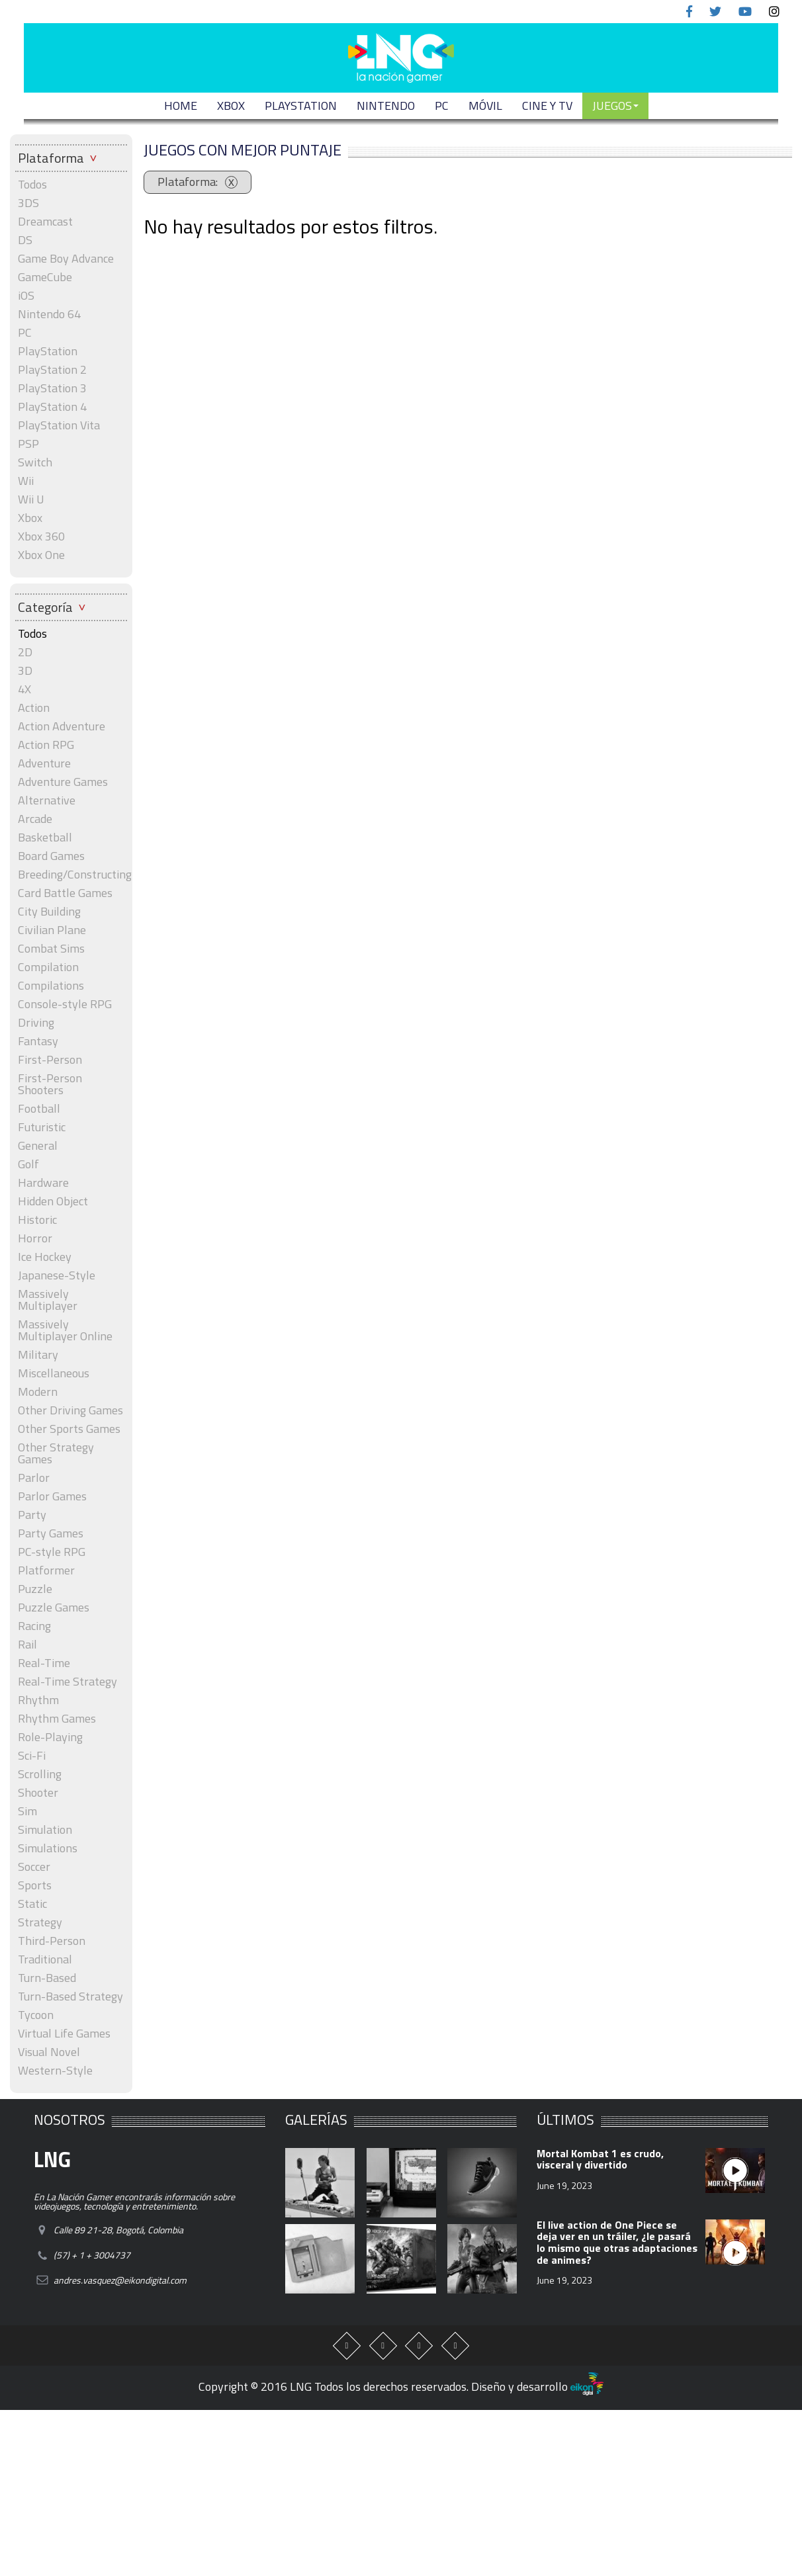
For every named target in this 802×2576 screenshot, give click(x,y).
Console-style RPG (65, 1004)
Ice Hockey (44, 1257)
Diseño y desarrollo (537, 2386)
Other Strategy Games (56, 1453)
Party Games (50, 1533)
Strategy (40, 1922)
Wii (26, 481)
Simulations (47, 1848)
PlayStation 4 (52, 407)
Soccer (34, 1867)
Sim (27, 1811)
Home (180, 105)
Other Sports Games (69, 1429)
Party (32, 1515)
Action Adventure (61, 726)
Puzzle (35, 1589)
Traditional (45, 1959)
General (38, 1146)
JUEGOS (615, 105)
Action (34, 708)
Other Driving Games (70, 1410)
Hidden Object (53, 1201)
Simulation (45, 1830)
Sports (35, 1885)
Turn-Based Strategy (70, 1996)
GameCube (45, 277)
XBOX (231, 105)
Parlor (34, 1478)
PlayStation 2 (52, 370)
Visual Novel (49, 2052)
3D (25, 671)
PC (442, 105)
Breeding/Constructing (71, 874)
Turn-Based (47, 1978)
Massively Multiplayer (47, 1300)
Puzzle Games (53, 1607)
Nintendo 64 (49, 314)
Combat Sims (51, 949)
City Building (49, 912)
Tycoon (36, 2015)
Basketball (45, 837)
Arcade (35, 819)
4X (24, 689)
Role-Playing (50, 1737)
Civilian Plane (52, 930)
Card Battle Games (65, 893)
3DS (28, 203)
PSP (28, 444)
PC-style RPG (51, 1552)
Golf (28, 1164)
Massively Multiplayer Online (65, 1330)
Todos (32, 185)
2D (25, 652)
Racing (34, 1626)
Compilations (51, 986)
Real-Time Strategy (67, 1682)
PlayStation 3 (52, 388)
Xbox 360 (41, 536)
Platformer (46, 1570)
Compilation (48, 967)
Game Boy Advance (66, 259)
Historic (37, 1220)
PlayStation (47, 351)
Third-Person (51, 1941)
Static (32, 1904)
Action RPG (46, 745)
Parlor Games (52, 1496)
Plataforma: (188, 182)
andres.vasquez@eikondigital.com (120, 2280)
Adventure (44, 763)
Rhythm (38, 1700)
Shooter (38, 1793)
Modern (38, 1392)
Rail (27, 1645)
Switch (35, 462)
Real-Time (44, 1663)
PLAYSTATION (301, 105)
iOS (26, 296)
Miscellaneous (53, 1373)
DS (25, 240)
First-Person (50, 1060)
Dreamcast (45, 222)
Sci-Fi (32, 1756)
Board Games (51, 856)
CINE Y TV (547, 105)
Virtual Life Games (64, 2033)
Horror (35, 1238)
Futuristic (42, 1127)
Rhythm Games (57, 1719)
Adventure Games (63, 782)
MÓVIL (485, 105)
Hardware (43, 1183)
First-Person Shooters (50, 1084)
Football (39, 1109)
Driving (36, 1023)
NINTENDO (386, 105)
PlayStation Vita (59, 425)
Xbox (30, 518)
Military (38, 1355)
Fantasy (38, 1041)
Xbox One (41, 555)
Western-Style (55, 2071)
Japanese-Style (56, 1275)
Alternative (46, 800)
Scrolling (40, 1774)
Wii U (31, 499)
